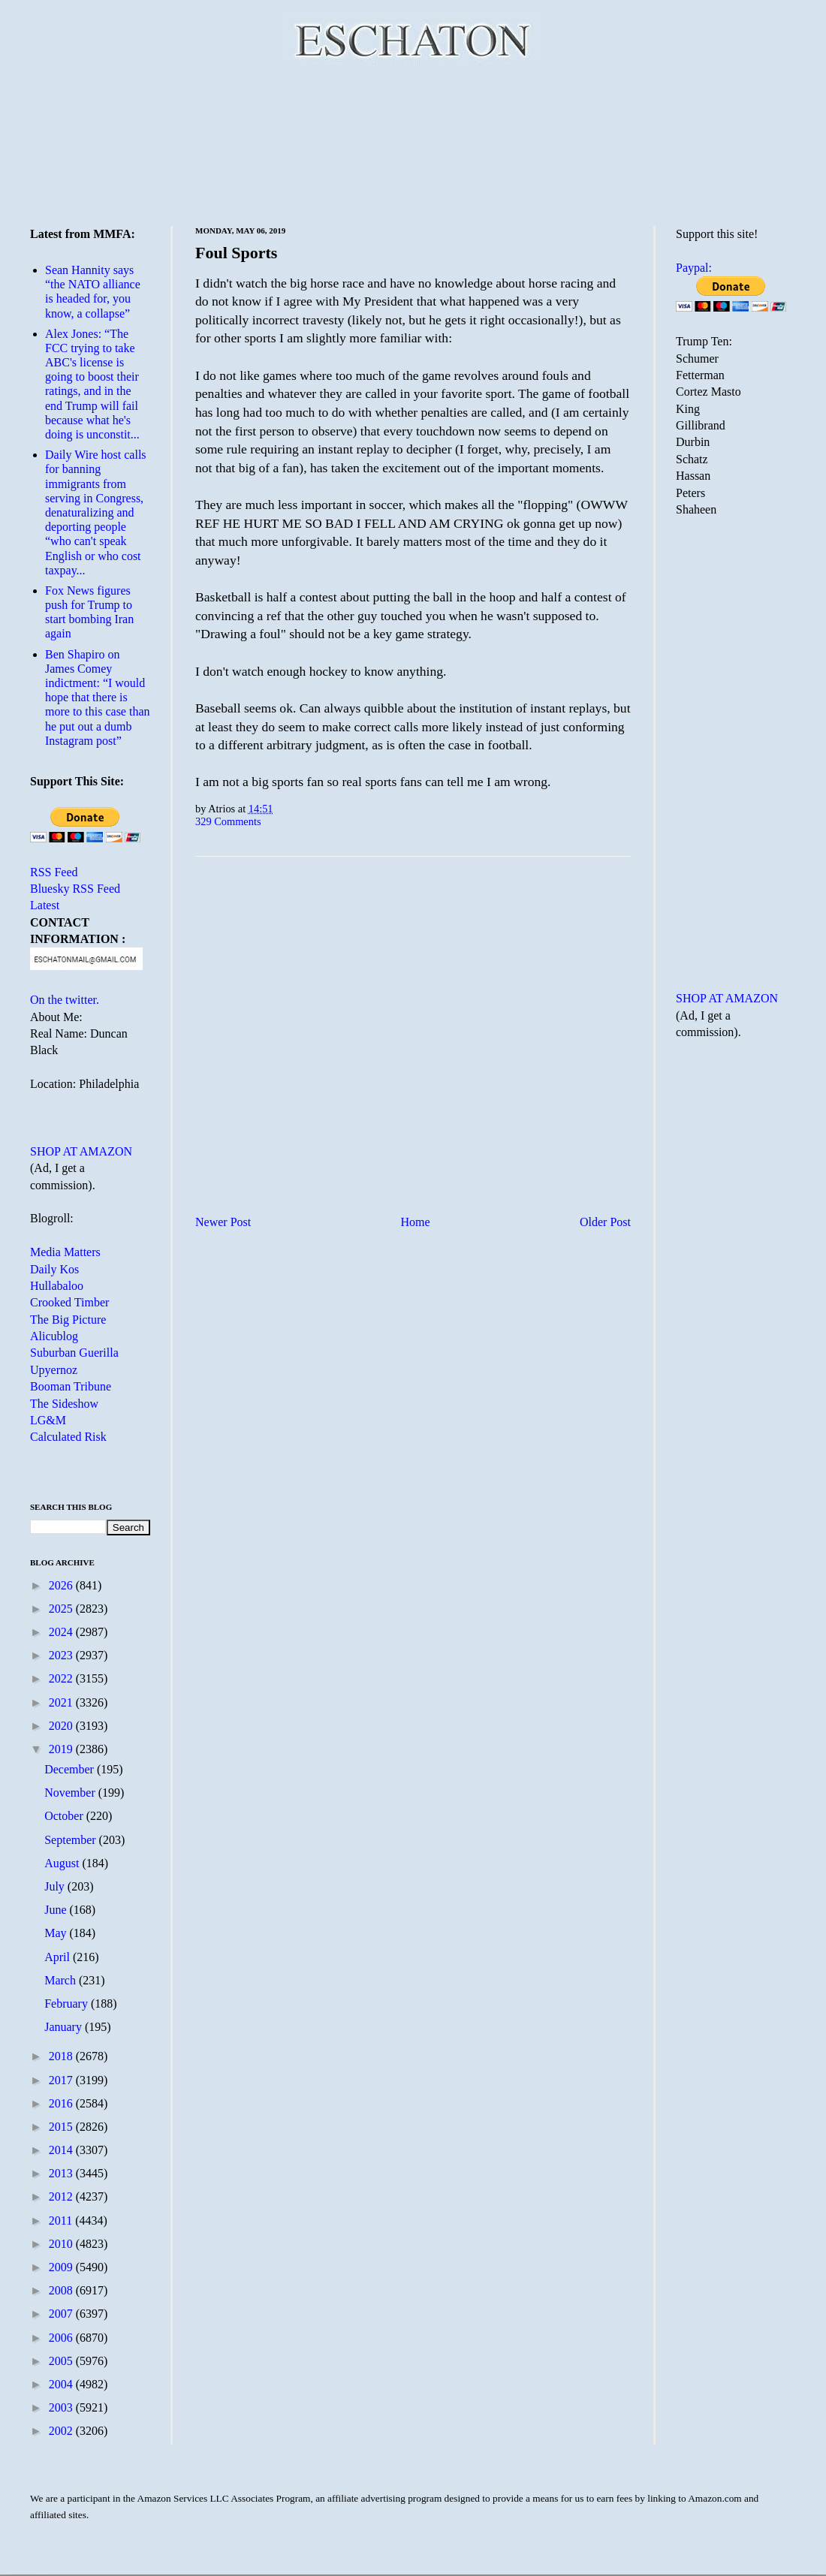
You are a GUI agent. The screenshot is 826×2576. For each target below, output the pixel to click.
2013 (62, 2173)
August (63, 1863)
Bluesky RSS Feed (75, 888)
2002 (62, 2430)
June (56, 1909)
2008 (62, 2290)
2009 (62, 2267)
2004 (62, 2384)
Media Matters (65, 1252)
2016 (62, 2103)
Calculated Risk (68, 1436)
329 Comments (228, 821)
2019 (62, 1749)
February (67, 2003)
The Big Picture (68, 1319)
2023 (62, 1655)
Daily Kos (54, 1269)
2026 (62, 1585)
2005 (62, 2361)
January (64, 2026)
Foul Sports (236, 252)
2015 (62, 2126)
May (56, 1933)
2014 (62, 2150)
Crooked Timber (69, 1302)
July (56, 1886)
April (58, 1957)
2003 (62, 2407)
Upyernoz (53, 1369)
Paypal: (694, 267)
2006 (62, 2337)
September (71, 1839)
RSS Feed (54, 872)
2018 (62, 2056)
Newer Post (223, 1222)
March (61, 1980)
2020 (62, 1725)
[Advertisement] (413, 142)
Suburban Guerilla (74, 1352)
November (71, 1792)
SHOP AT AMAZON (81, 1151)
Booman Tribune (70, 1386)
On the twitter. (64, 999)
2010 (62, 2243)
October (65, 1815)
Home (415, 1222)
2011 (62, 2220)
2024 (62, 1631)
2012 (62, 2196)
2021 (62, 1702)
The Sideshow (64, 1403)
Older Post (605, 1222)
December (70, 1769)
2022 (62, 1678)
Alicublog (54, 1336)
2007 (62, 2313)
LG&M (48, 1420)
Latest (44, 905)
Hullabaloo (56, 1285)
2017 (62, 2080)
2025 (62, 1608)
